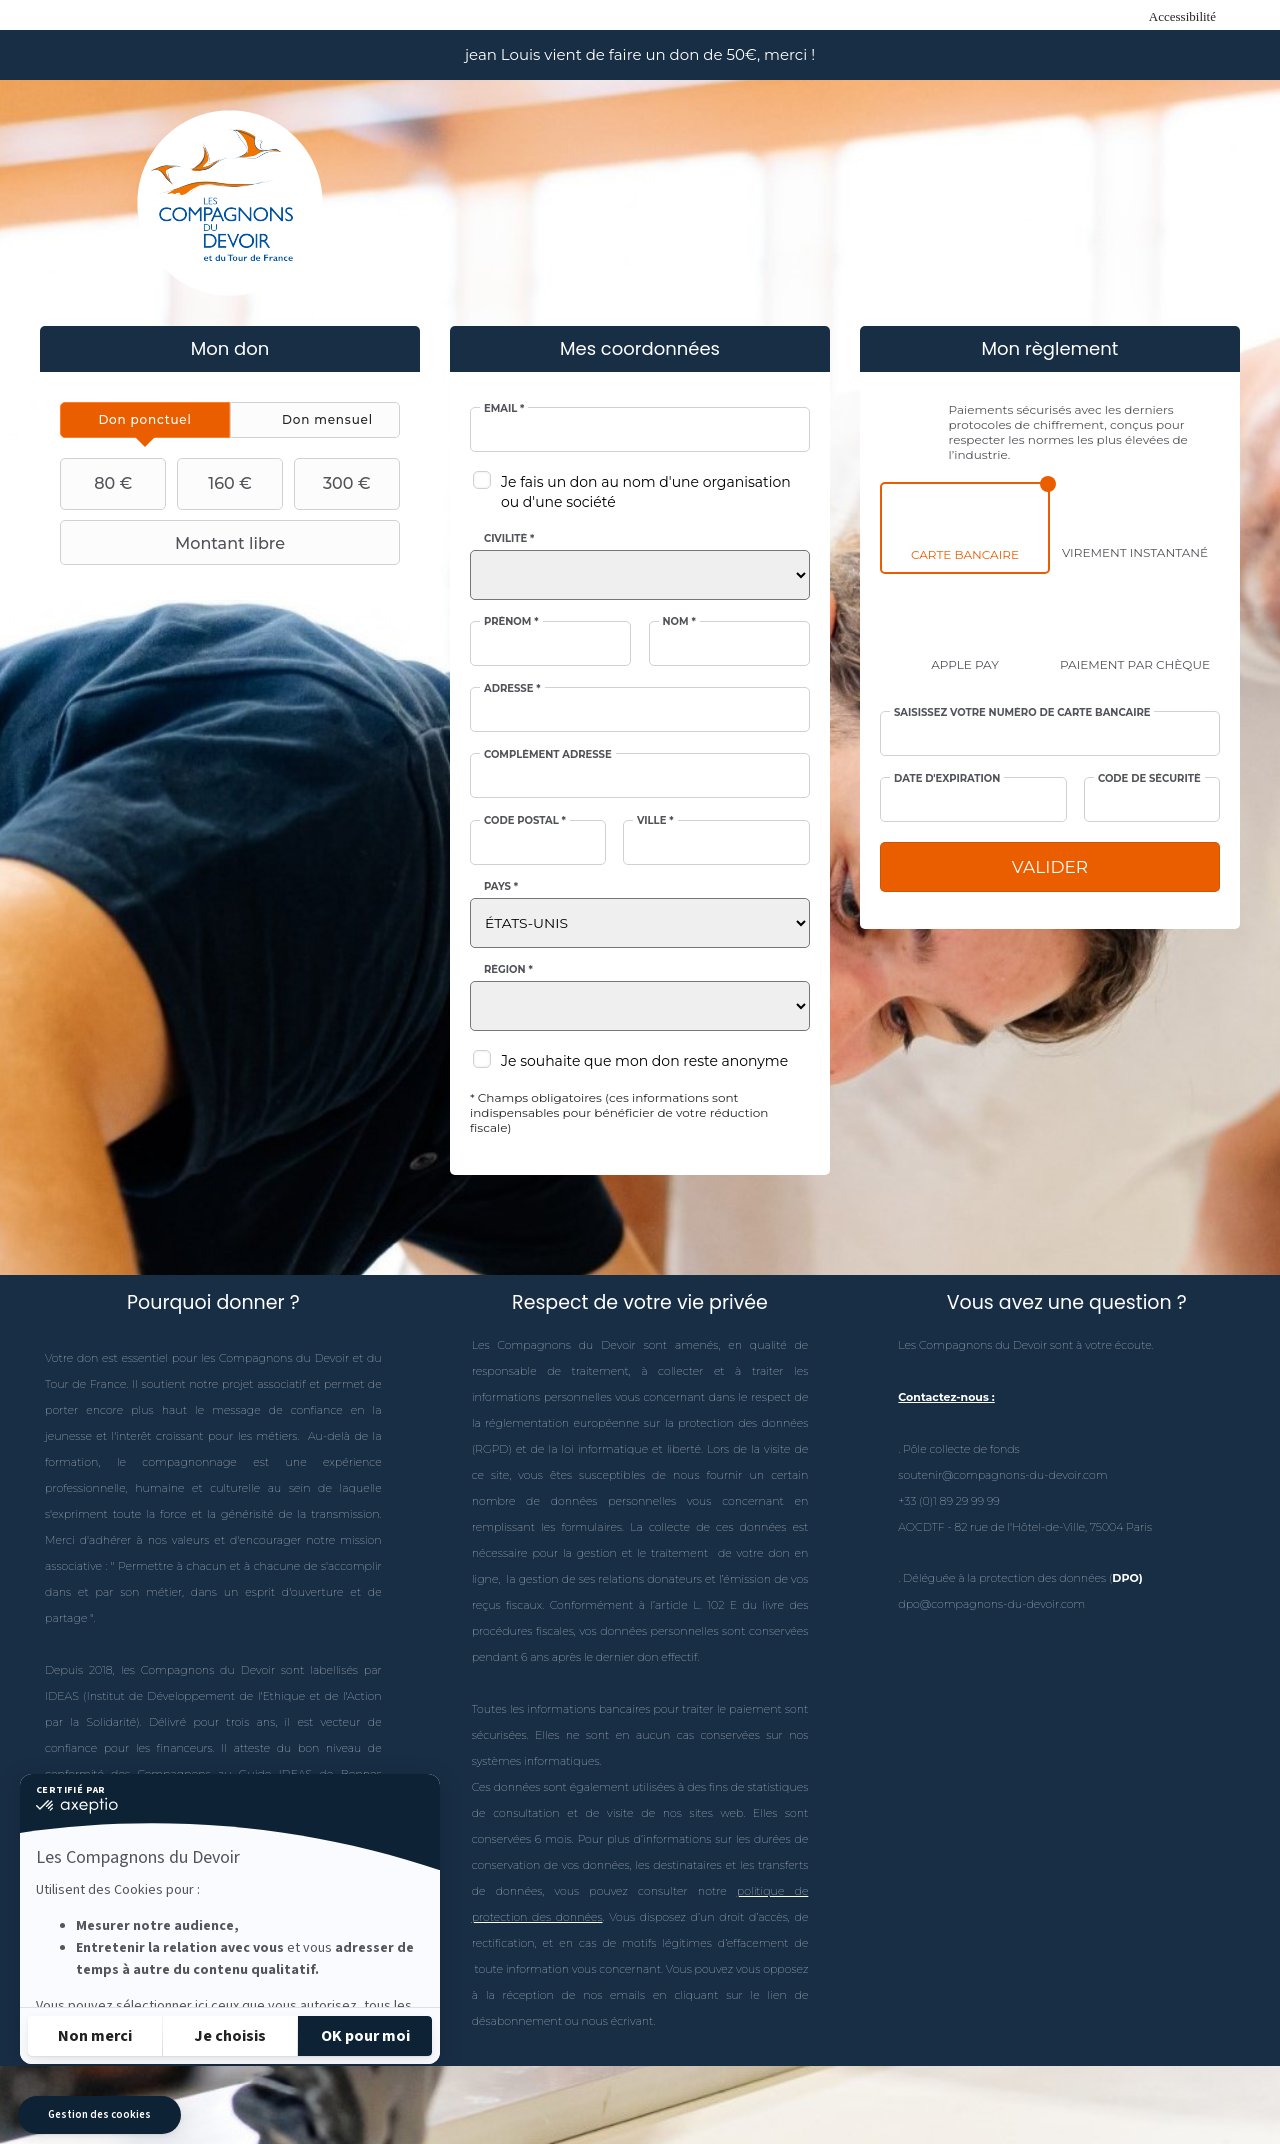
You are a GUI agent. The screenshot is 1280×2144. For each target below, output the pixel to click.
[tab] (145, 420)
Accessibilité (1182, 16)
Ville (655, 821)
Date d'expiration (947, 779)
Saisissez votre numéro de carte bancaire (1022, 713)
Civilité (509, 539)
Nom (679, 622)
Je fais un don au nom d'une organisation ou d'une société (646, 492)
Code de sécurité (1149, 779)
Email (504, 409)
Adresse (512, 689)
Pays (501, 887)
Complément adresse (548, 755)
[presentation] (145, 420)
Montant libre (175, 543)
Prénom (511, 622)
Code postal (525, 821)
